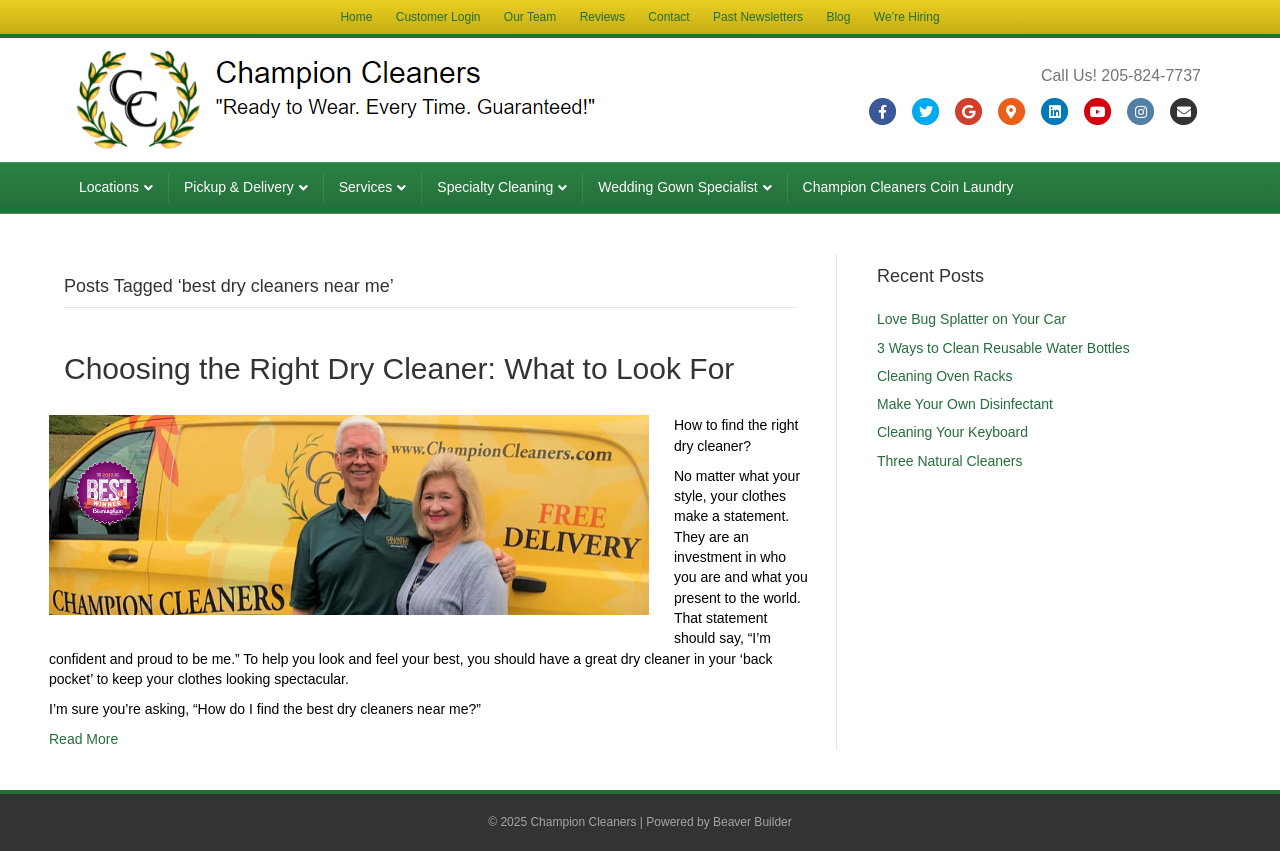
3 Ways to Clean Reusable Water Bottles (1003, 348)
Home (356, 17)
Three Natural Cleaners (950, 461)
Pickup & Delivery (239, 187)
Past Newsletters (758, 17)
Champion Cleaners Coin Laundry (908, 187)
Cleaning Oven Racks (944, 376)
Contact (668, 17)
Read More (83, 739)
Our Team (530, 17)
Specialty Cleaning (495, 187)
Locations (109, 187)
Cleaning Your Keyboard (952, 432)
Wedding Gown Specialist (677, 187)
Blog (838, 17)
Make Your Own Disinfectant (965, 404)
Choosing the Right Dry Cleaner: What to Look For (399, 368)
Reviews (602, 17)
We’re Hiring (907, 17)
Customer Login (438, 17)
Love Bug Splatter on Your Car (971, 319)
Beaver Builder (752, 822)
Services (366, 187)
